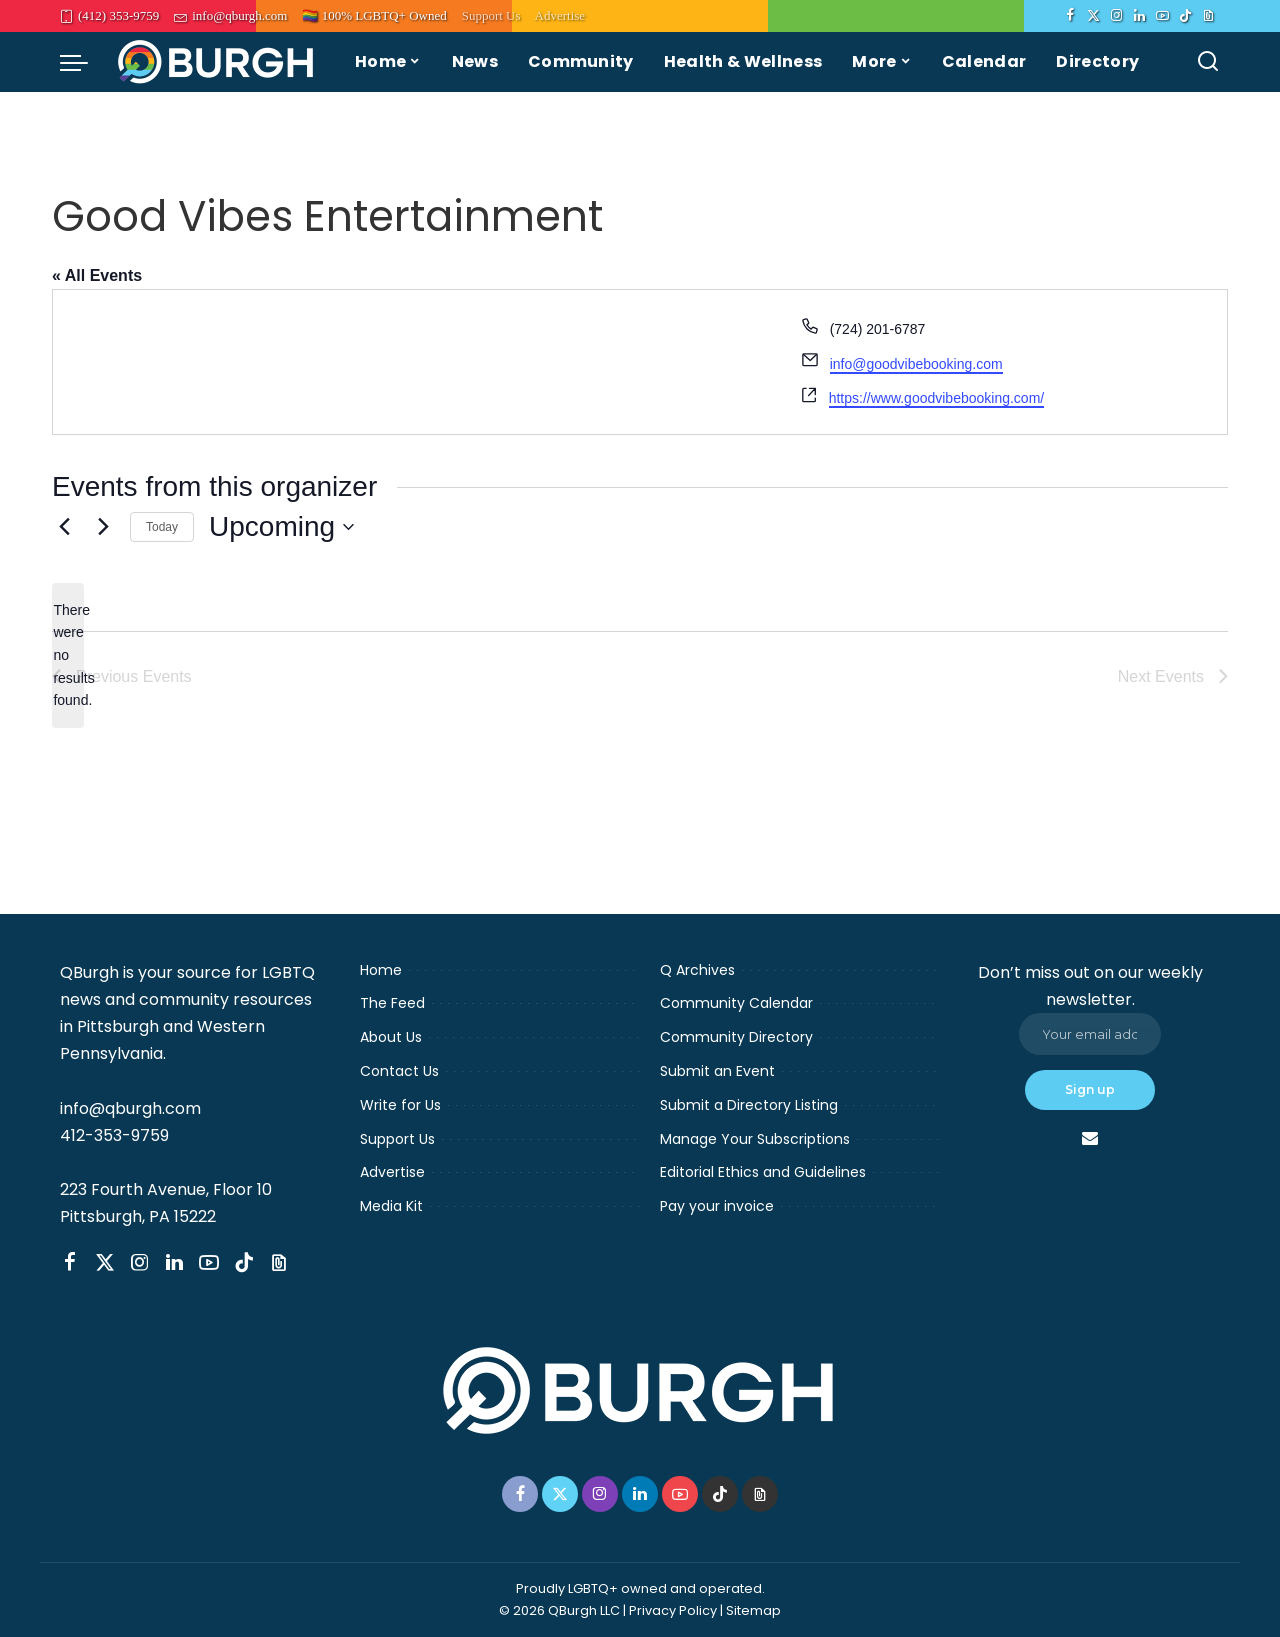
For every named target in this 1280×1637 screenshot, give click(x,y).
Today (162, 527)
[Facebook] (1070, 16)
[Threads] (1208, 16)
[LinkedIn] (1139, 16)
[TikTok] (1185, 16)
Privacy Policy (673, 1610)
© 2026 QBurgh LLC (559, 1610)
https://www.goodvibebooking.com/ (937, 398)
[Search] (1208, 62)
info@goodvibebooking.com (916, 364)
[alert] (68, 655)
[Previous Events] (64, 527)
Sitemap (753, 1610)
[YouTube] (1162, 16)
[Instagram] (1116, 16)
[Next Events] (103, 527)
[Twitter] (1093, 16)
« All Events (97, 275)
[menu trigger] (84, 62)
